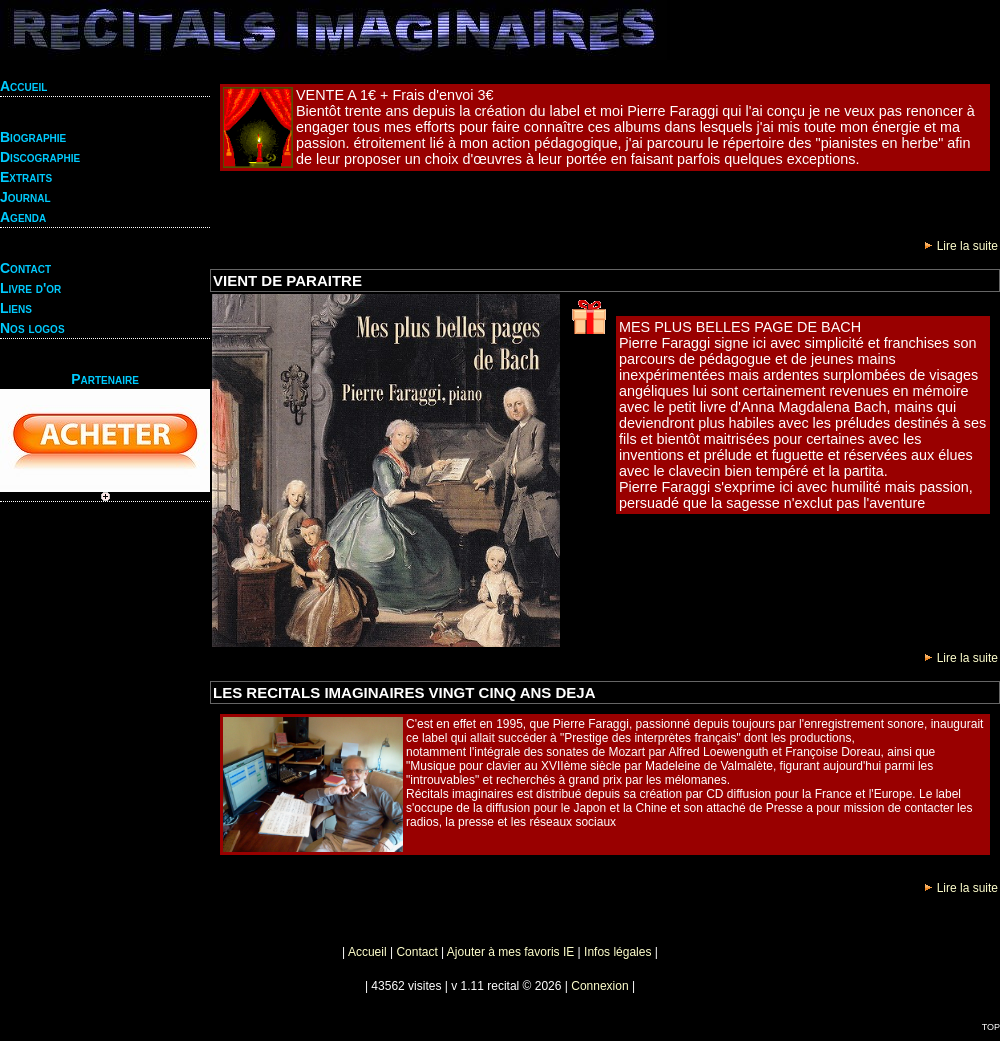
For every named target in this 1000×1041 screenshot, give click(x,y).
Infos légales (617, 952)
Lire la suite (961, 246)
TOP (991, 1027)
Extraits (26, 177)
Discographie (40, 157)
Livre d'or (30, 288)
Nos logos (32, 328)
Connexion (599, 986)
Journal (25, 197)
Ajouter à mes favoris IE (510, 952)
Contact (25, 268)
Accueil (23, 86)
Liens (16, 308)
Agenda (23, 217)
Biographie (33, 137)
